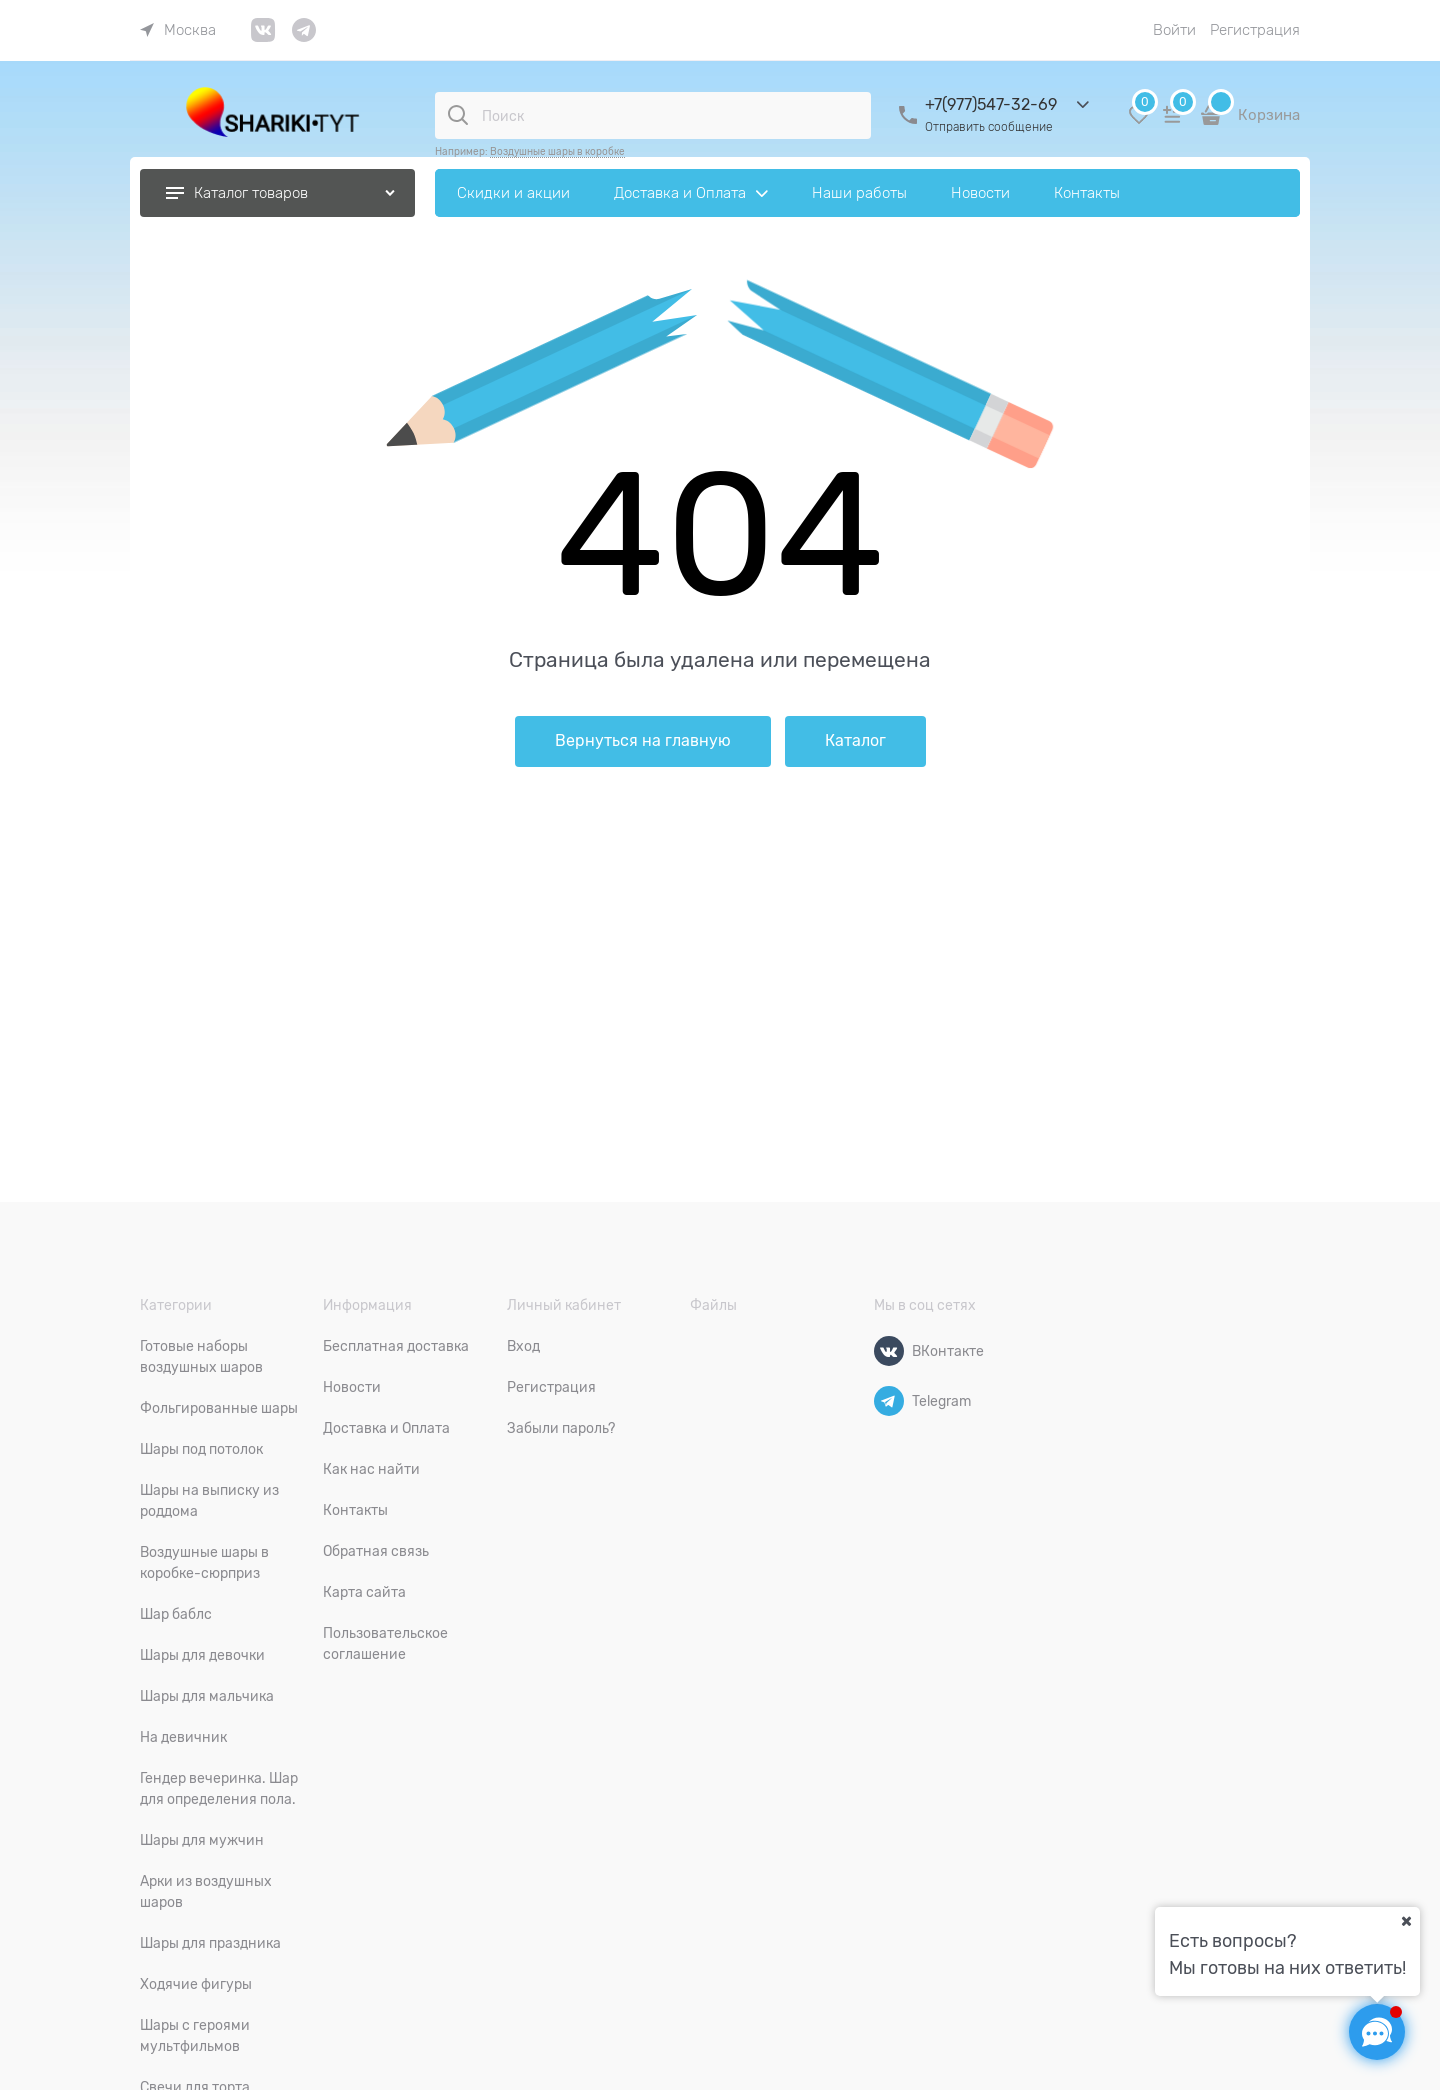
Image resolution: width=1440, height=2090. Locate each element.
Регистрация (1255, 30)
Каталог (855, 741)
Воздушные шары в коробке (557, 151)
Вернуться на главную (643, 741)
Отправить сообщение (989, 127)
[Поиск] (458, 115)
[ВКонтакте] (889, 1351)
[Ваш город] (1406, 1921)
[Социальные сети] (1377, 2032)
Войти (1174, 30)
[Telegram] (889, 1401)
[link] (178, 30)
